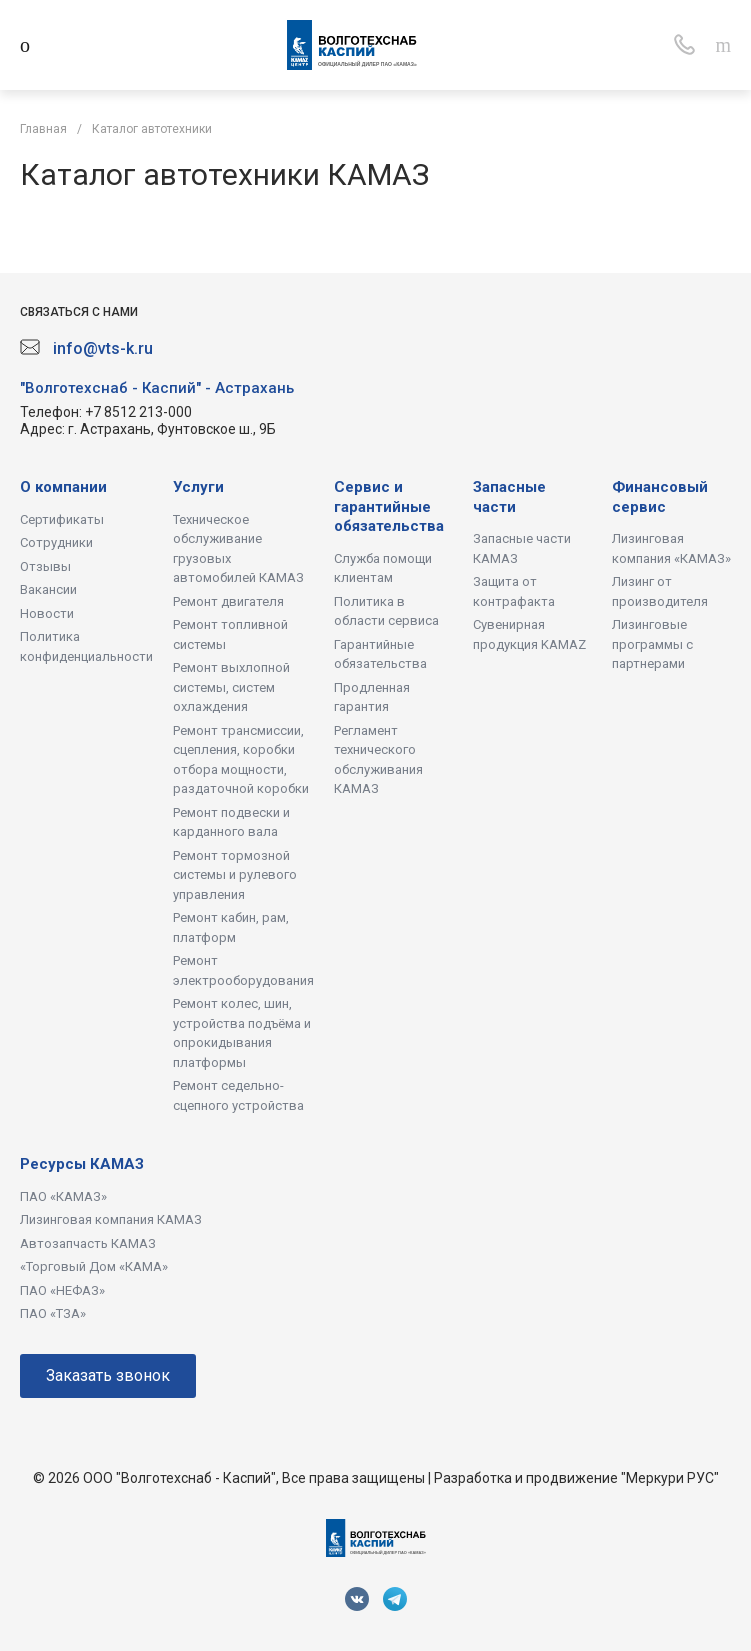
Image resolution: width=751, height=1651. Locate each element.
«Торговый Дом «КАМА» (94, 1266)
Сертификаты (62, 519)
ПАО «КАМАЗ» (63, 1196)
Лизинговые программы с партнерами (652, 644)
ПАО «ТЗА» (53, 1313)
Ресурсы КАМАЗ (82, 1164)
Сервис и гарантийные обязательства (389, 506)
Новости (47, 613)
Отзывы (45, 566)
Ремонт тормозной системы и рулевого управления (235, 875)
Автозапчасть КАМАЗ (88, 1243)
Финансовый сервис (660, 497)
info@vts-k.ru (103, 348)
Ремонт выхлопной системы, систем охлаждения (231, 687)
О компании (63, 487)
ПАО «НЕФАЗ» (62, 1290)
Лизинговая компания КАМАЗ (111, 1219)
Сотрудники (56, 542)
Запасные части (509, 497)
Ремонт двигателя (228, 601)
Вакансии (48, 589)
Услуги (198, 487)
